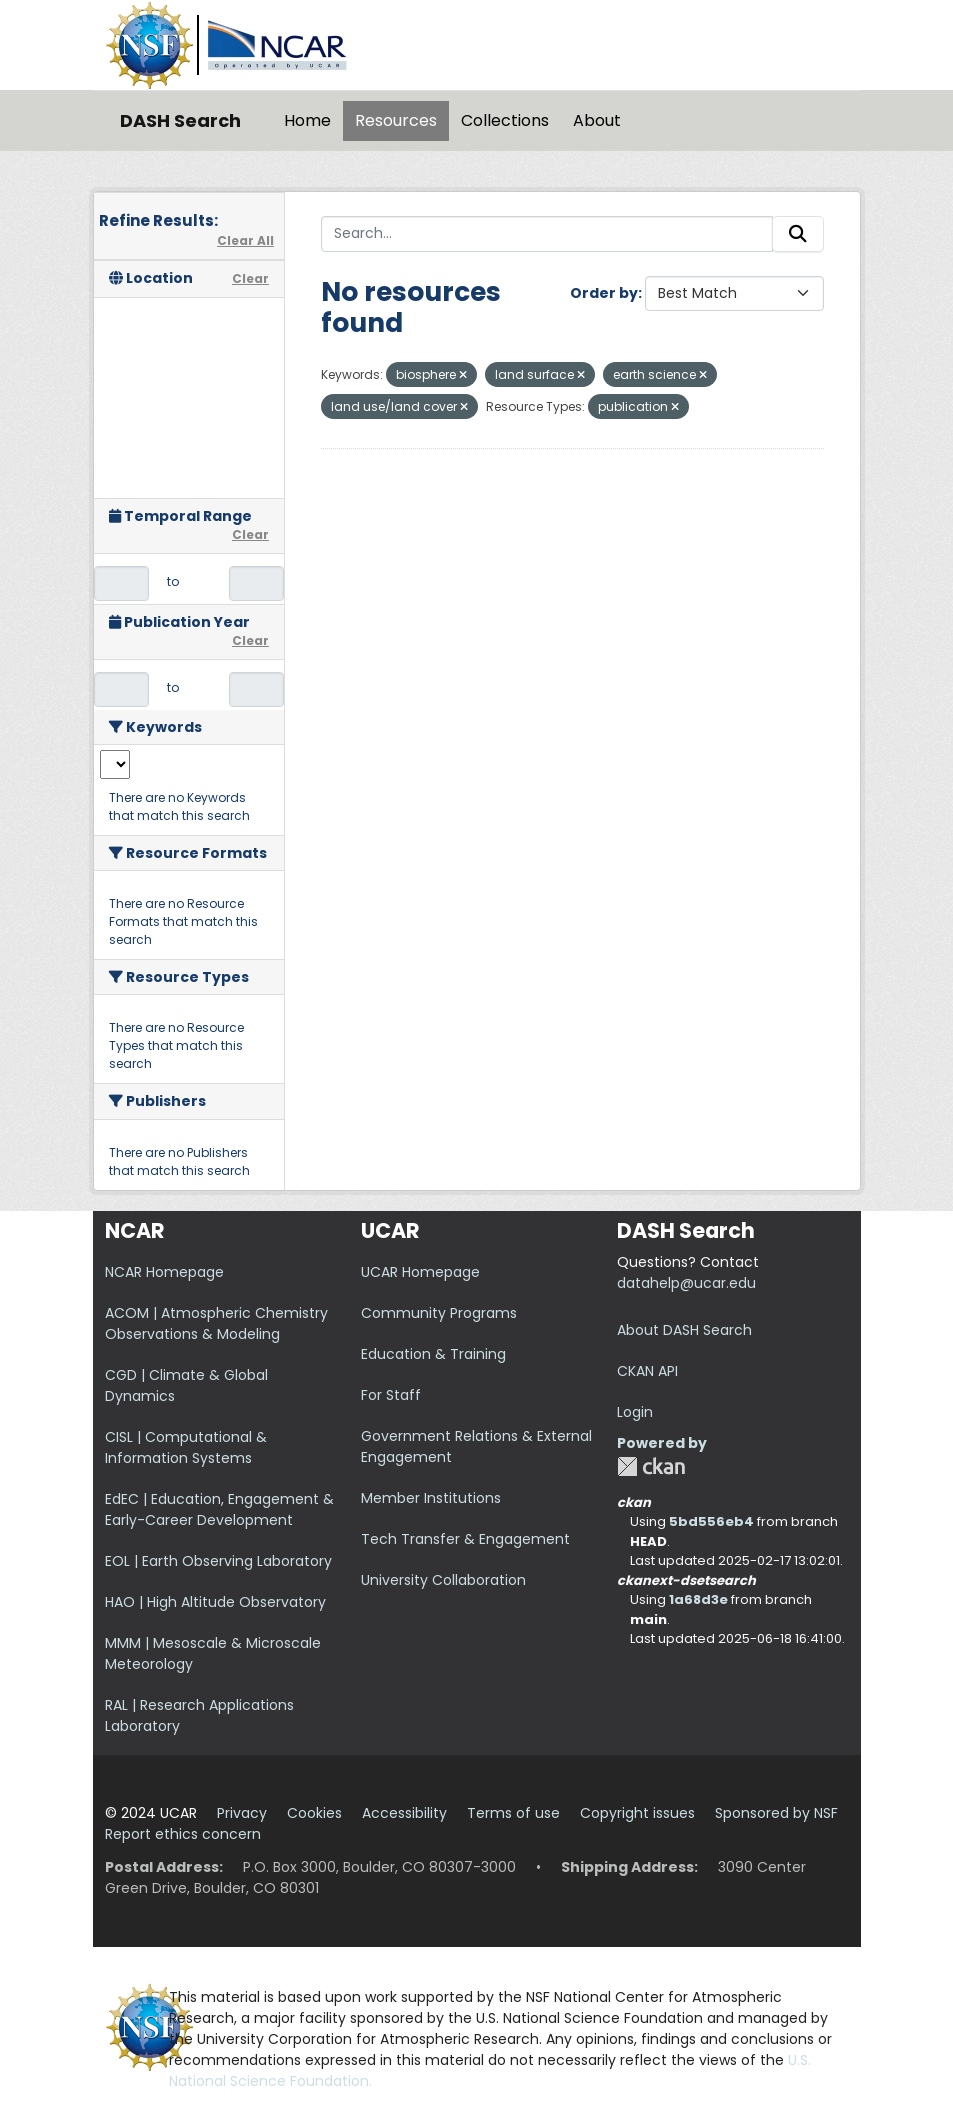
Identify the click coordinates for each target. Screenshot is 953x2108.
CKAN (651, 1466)
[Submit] (798, 234)
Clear (250, 278)
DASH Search (180, 120)
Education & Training (433, 1354)
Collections (505, 120)
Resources (396, 120)
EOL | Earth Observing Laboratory (218, 1561)
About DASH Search (684, 1330)
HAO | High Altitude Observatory (215, 1602)
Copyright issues (637, 1813)
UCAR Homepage (420, 1272)
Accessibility (404, 1813)
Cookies (314, 1813)
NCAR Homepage (164, 1272)
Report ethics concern (183, 1834)
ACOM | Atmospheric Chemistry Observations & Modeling (216, 1323)
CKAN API (647, 1371)
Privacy (242, 1813)
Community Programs (439, 1313)
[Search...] (547, 234)
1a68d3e (698, 1599)
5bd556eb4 (711, 1521)
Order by (604, 293)
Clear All (245, 240)
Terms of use (513, 1813)
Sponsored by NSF (776, 1813)
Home (307, 120)
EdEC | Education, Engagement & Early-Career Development (219, 1509)
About (597, 120)
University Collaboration (443, 1580)
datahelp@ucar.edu (686, 1283)
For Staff (391, 1395)
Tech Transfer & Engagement (465, 1539)
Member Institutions (431, 1498)
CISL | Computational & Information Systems (186, 1447)
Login (635, 1412)
